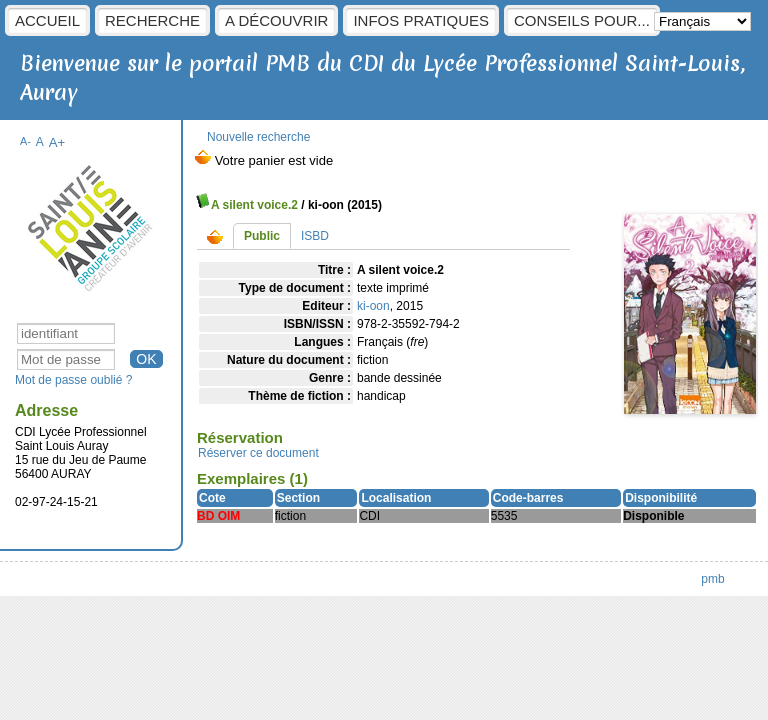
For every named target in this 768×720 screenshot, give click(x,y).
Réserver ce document (258, 453)
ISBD (315, 236)
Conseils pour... (582, 20)
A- (25, 141)
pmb (712, 579)
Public (262, 236)
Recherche (152, 20)
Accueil (47, 20)
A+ (57, 142)
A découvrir (276, 20)
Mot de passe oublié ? (73, 380)
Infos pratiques (421, 20)
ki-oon (373, 306)
